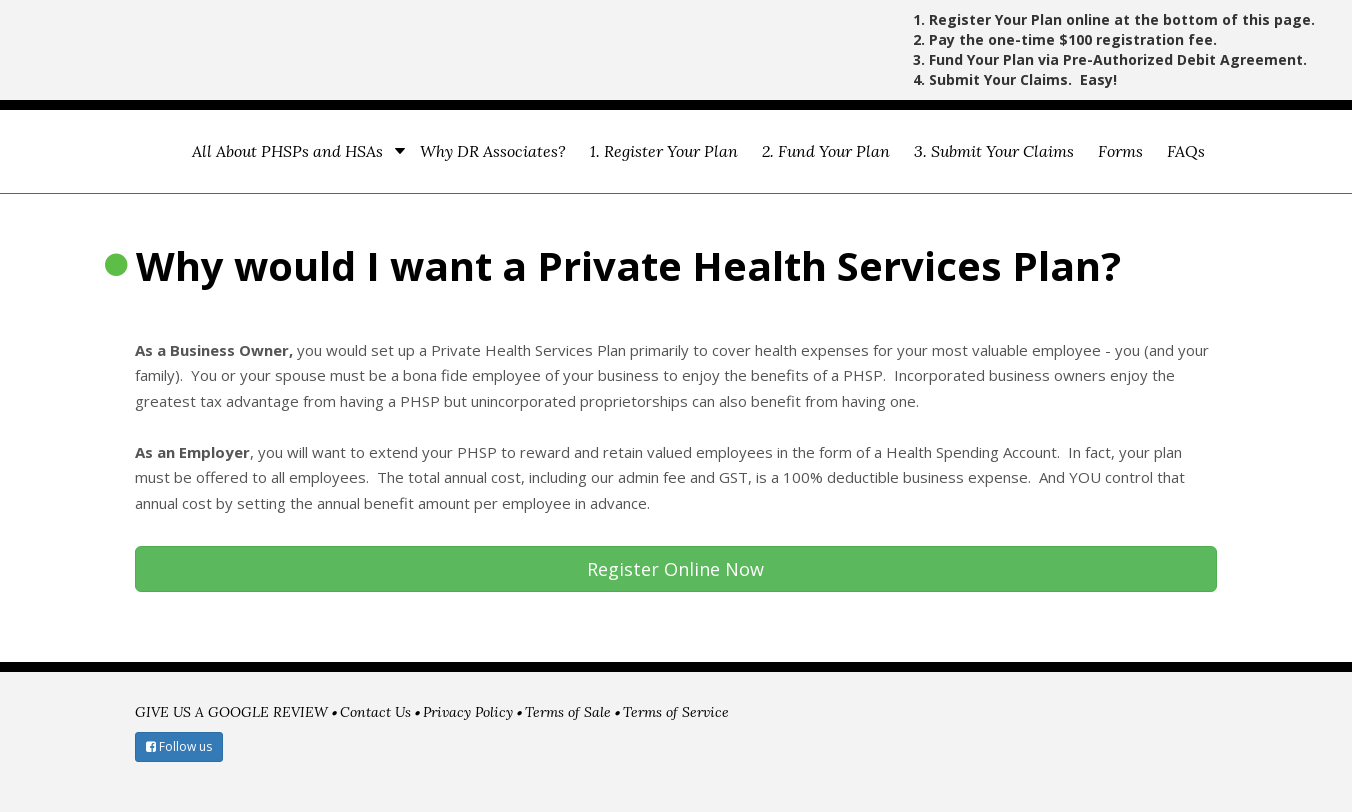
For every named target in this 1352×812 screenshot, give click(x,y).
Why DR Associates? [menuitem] (493, 151)
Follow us (179, 746)
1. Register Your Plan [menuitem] (664, 151)
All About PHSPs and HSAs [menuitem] (287, 151)
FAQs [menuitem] (1186, 151)
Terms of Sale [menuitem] (568, 712)
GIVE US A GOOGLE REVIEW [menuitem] (231, 712)
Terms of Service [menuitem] (676, 712)
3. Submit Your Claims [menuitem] (994, 151)
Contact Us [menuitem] (375, 712)
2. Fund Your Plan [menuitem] (826, 151)
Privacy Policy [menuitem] (468, 712)
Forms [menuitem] (1120, 151)
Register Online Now (675, 569)
